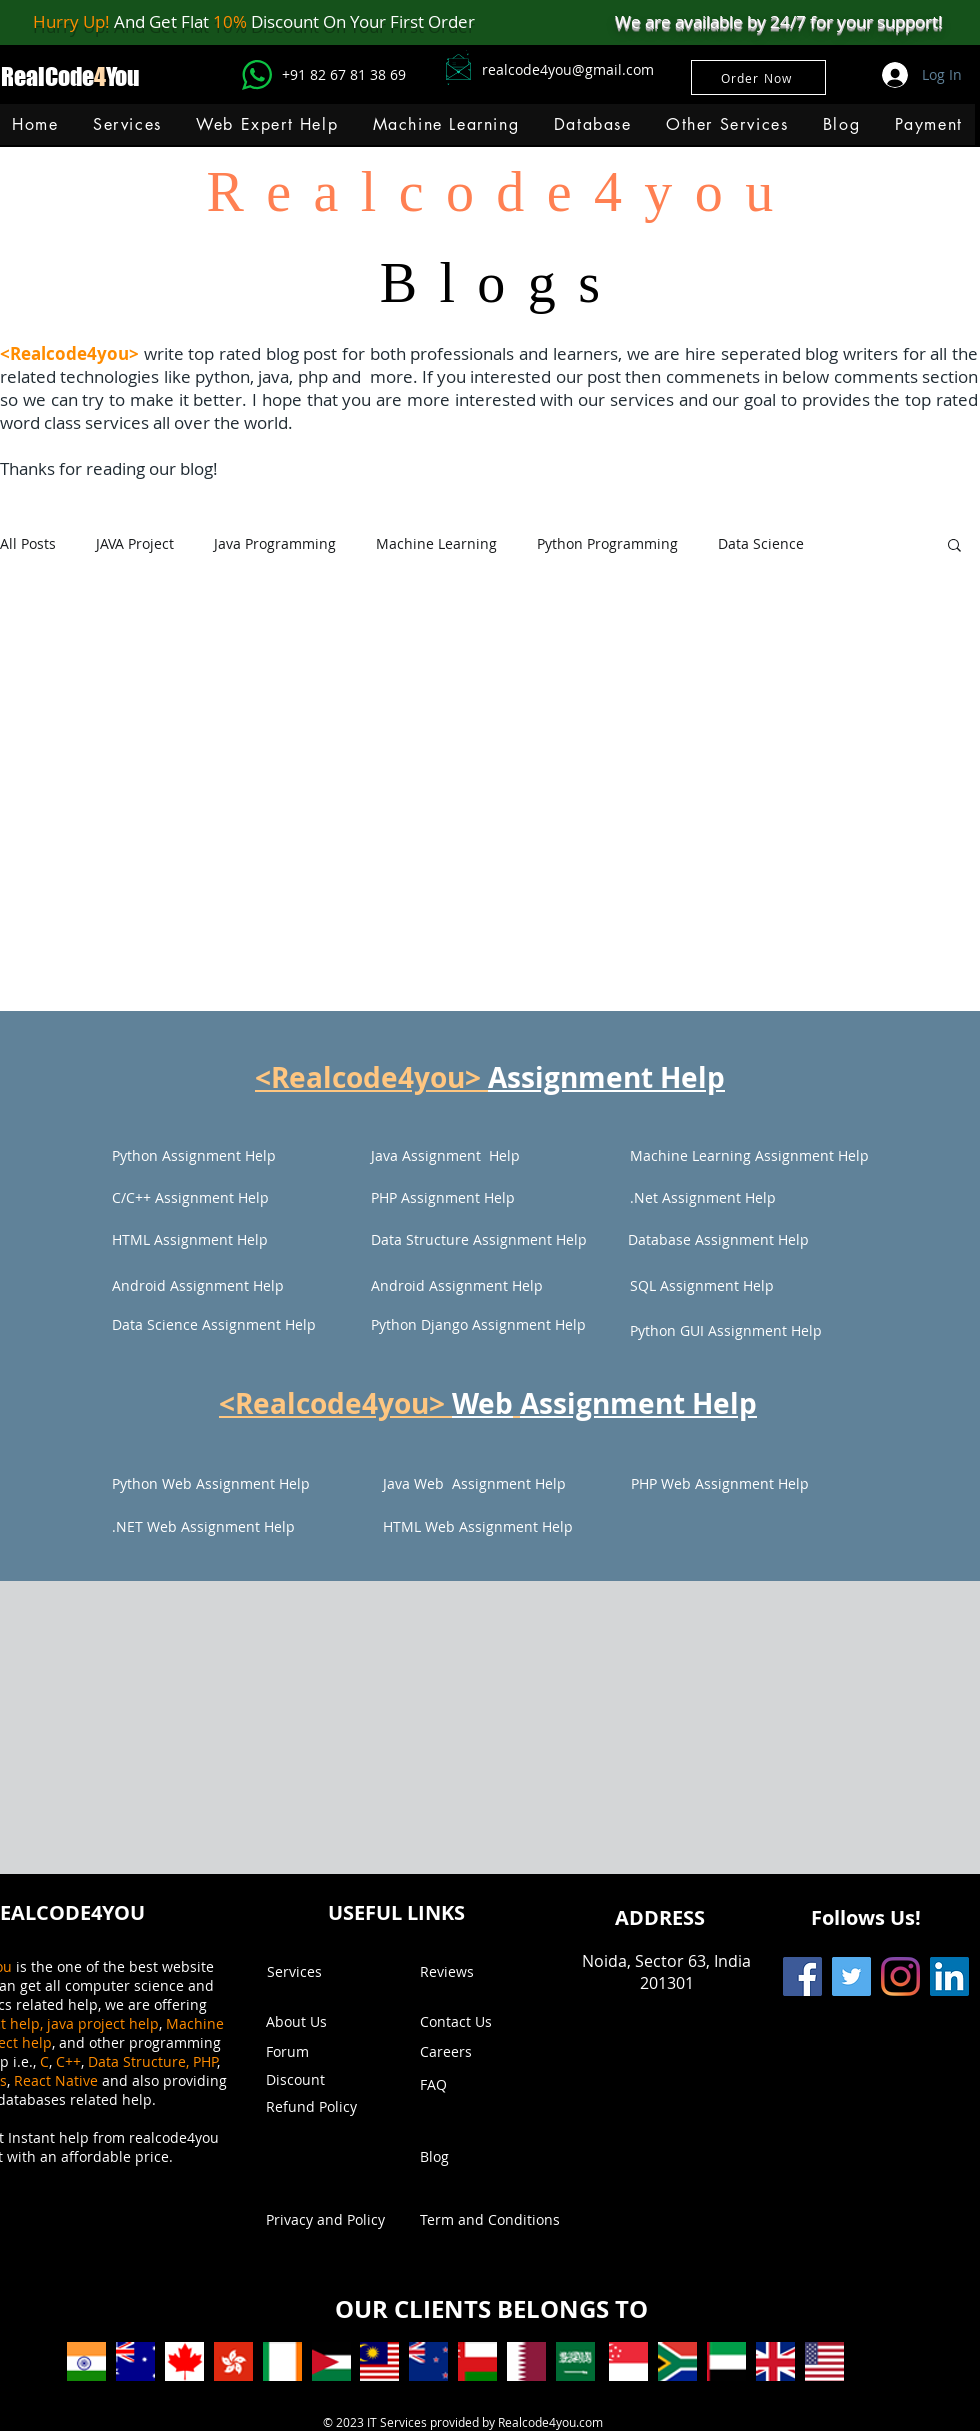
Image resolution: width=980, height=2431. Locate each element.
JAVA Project (135, 543)
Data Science (761, 543)
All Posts (28, 543)
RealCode (47, 76)
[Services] (324, 1972)
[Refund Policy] (323, 2107)
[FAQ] (477, 2085)
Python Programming (607, 543)
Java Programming (275, 543)
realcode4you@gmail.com (568, 69)
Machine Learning (436, 543)
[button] (445, 124)
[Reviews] (477, 1972)
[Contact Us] (477, 2022)
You (123, 76)
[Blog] (477, 2157)
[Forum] (323, 2052)
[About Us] (306, 2022)
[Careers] (472, 2052)
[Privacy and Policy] (325, 2220)
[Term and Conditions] (490, 2220)
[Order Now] (758, 77)
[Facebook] (802, 1976)
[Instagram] (900, 1976)
